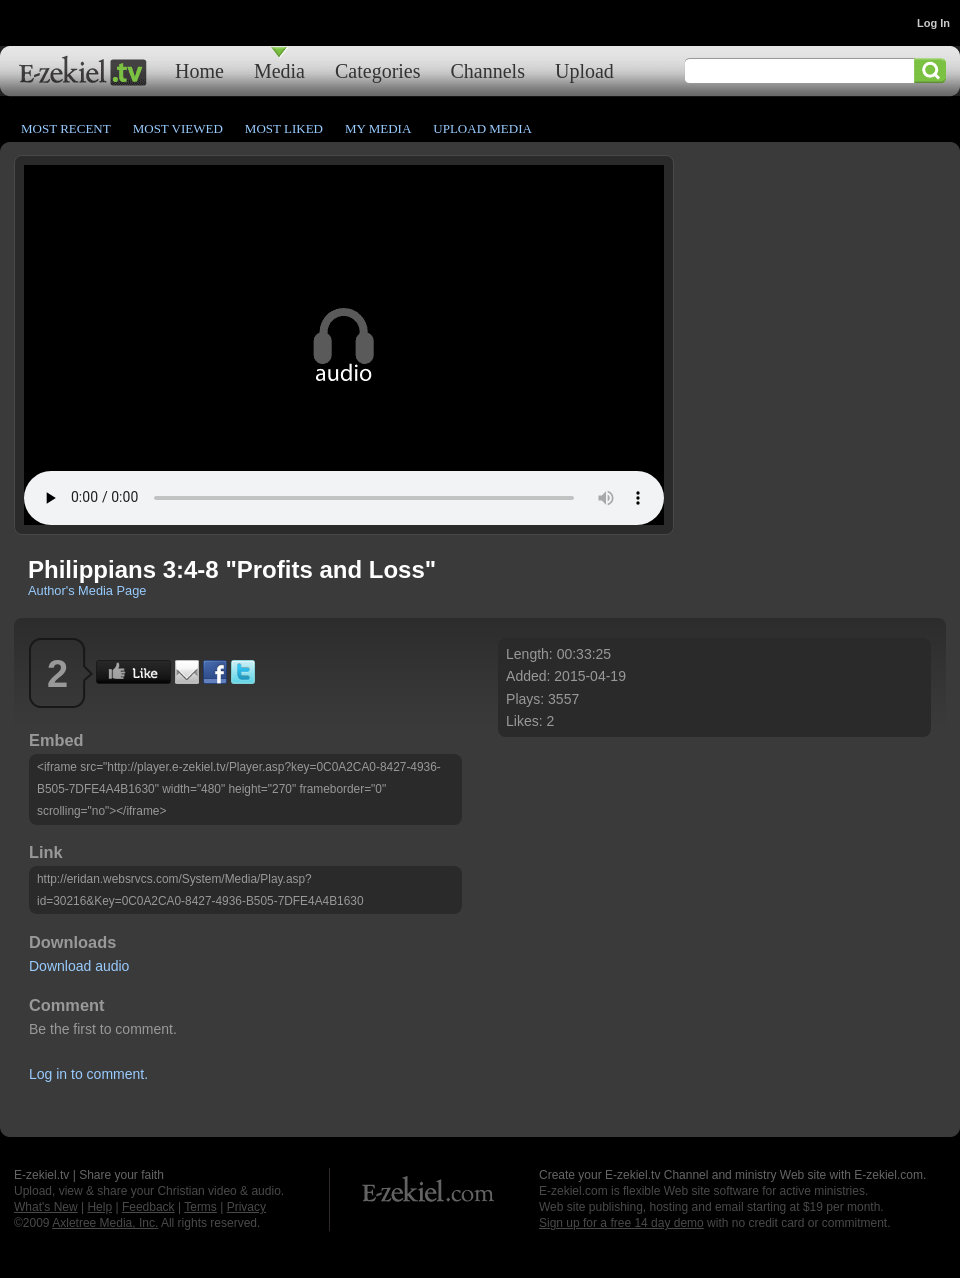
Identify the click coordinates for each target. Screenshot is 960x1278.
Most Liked (284, 128)
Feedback (148, 1207)
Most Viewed (178, 128)
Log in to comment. (88, 1074)
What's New (46, 1207)
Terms (200, 1207)
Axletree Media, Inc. (105, 1223)
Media (279, 70)
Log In (933, 23)
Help (99, 1207)
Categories (378, 70)
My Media (378, 128)
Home (199, 70)
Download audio (79, 966)
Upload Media (482, 128)
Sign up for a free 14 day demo (621, 1223)
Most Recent (66, 128)
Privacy (246, 1207)
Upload (584, 70)
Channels (488, 70)
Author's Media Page (87, 590)
